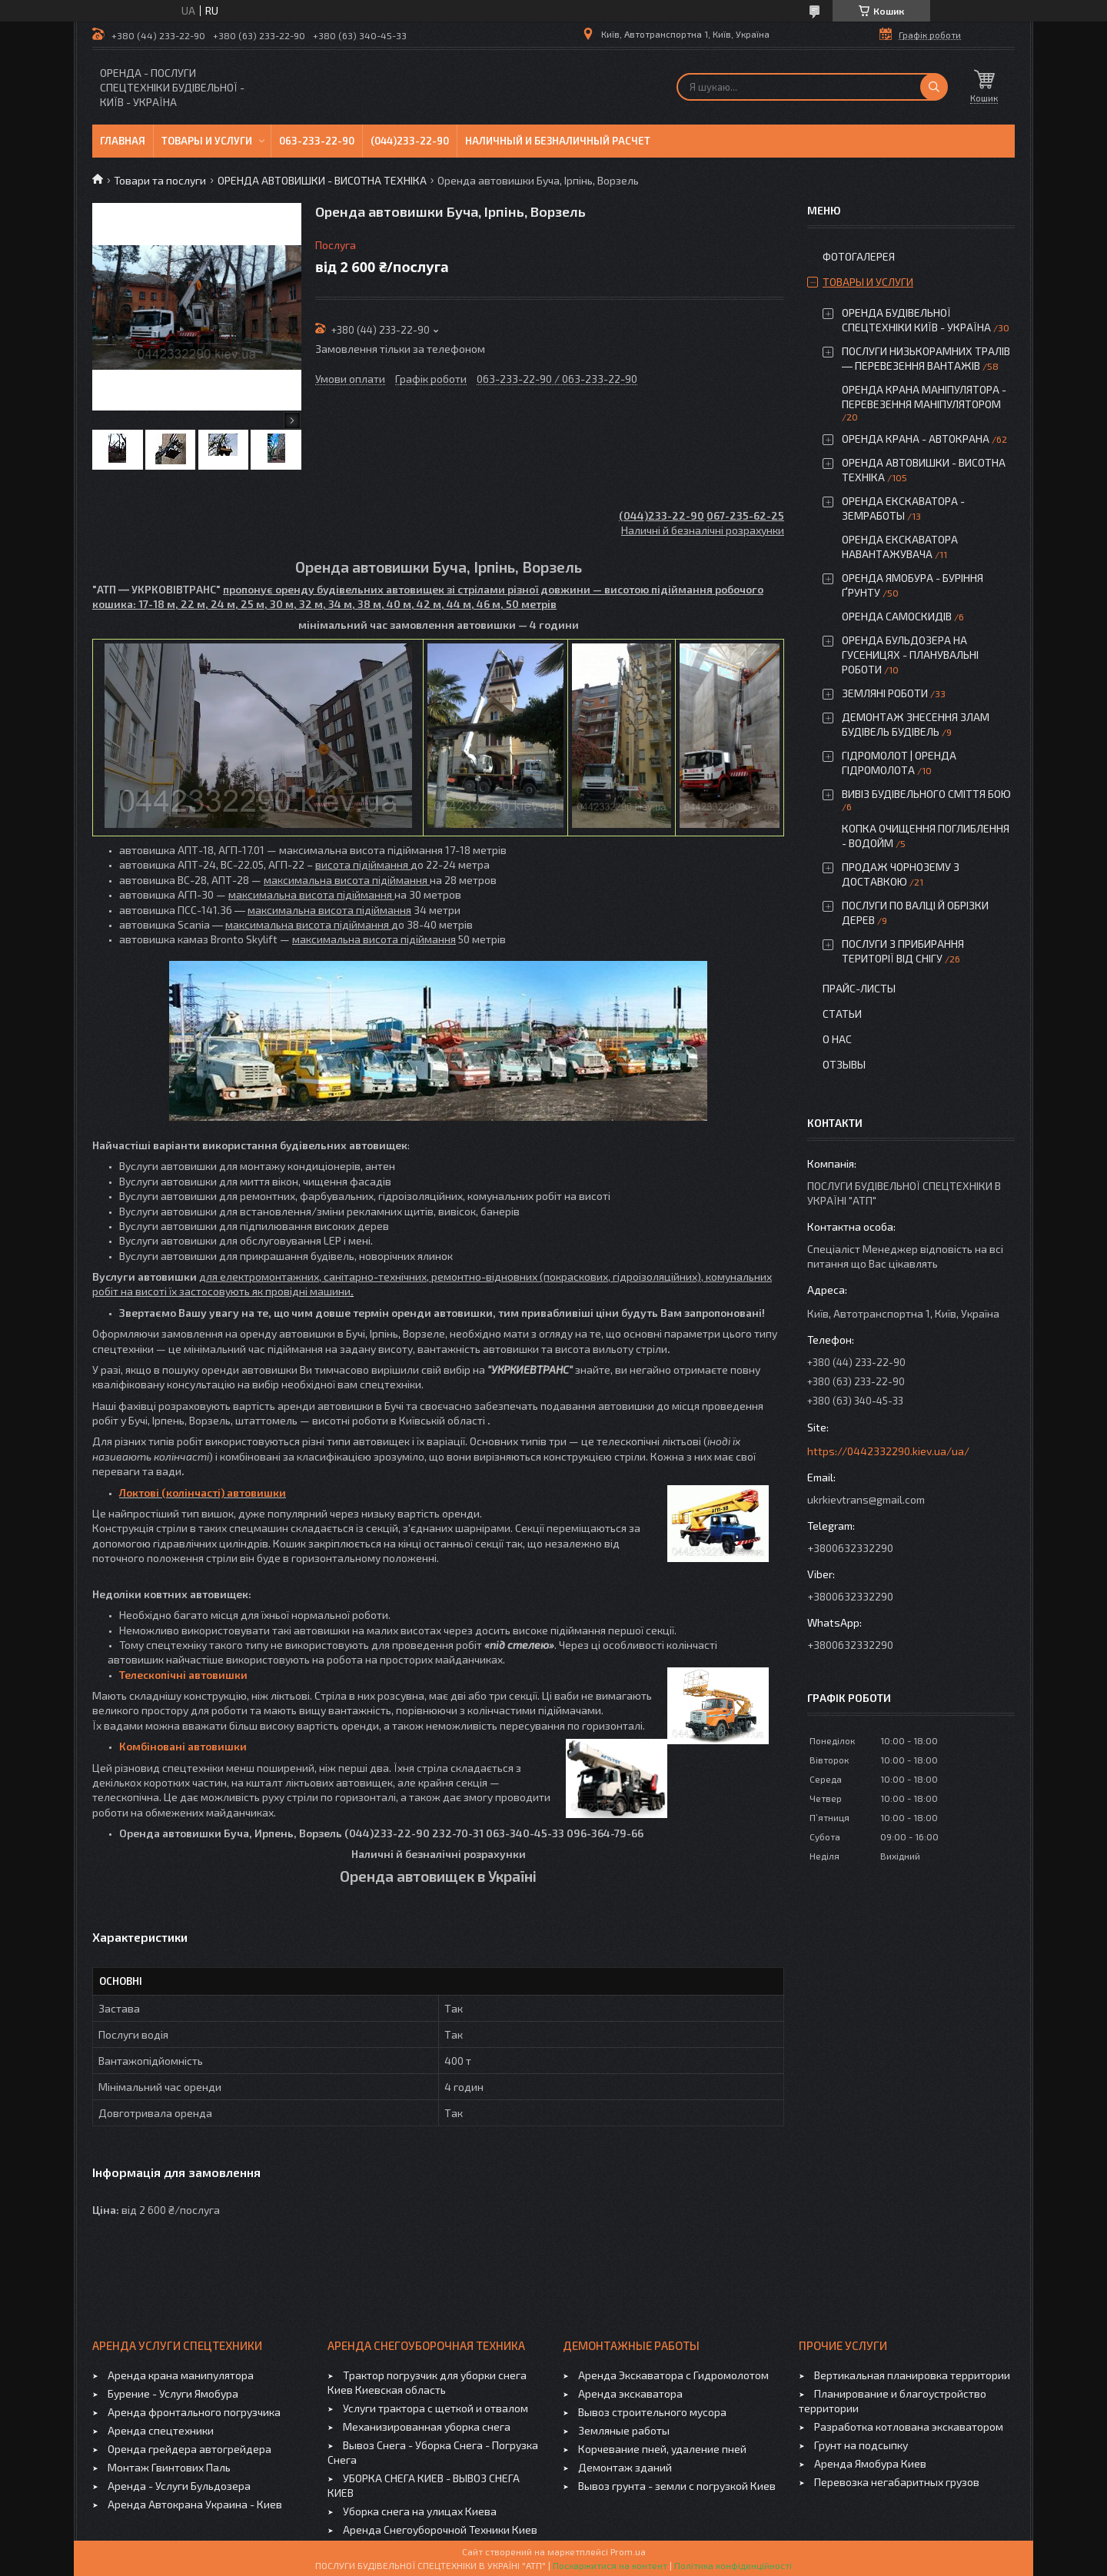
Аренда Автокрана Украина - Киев (195, 2504)
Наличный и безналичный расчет (557, 141)
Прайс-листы (859, 988)
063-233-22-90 (316, 141)
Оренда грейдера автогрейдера (189, 2448)
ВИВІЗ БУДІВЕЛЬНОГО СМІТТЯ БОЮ (926, 793)
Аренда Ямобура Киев (870, 2463)
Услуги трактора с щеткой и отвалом (435, 2408)
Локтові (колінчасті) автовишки (202, 1492)
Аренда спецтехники (161, 2430)
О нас (837, 1038)
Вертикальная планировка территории (912, 2375)
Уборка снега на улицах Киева (420, 2511)
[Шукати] (934, 87)
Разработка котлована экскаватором (908, 2426)
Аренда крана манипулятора (181, 2375)
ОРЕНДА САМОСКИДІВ (897, 616)
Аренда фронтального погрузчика (194, 2411)
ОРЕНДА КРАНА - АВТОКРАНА (915, 438)
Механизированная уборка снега (426, 2426)
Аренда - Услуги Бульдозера (179, 2485)
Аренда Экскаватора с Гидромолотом (673, 2375)
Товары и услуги (206, 141)
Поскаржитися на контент (610, 2565)
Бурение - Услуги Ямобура (173, 2393)
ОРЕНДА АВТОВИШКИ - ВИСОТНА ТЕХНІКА (322, 180)
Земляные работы (624, 2430)
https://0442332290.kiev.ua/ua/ (888, 1451)
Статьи (842, 1013)
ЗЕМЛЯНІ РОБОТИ (885, 693)
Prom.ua (628, 2551)
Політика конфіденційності (733, 2565)
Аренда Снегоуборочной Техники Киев (440, 2529)
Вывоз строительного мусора (652, 2411)
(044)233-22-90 (410, 141)
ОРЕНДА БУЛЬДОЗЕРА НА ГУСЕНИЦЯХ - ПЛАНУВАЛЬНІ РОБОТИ (910, 654)
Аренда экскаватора (630, 2393)
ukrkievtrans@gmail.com (866, 1499)
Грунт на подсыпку (861, 2444)
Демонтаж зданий (625, 2467)
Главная (122, 141)
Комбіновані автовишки (183, 1746)
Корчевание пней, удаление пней (662, 2448)
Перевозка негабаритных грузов (896, 2481)
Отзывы (844, 1064)
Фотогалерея (859, 256)
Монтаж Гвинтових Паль (169, 2467)
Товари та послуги (160, 180)
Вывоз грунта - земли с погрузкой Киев (677, 2485)
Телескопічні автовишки (183, 1674)
